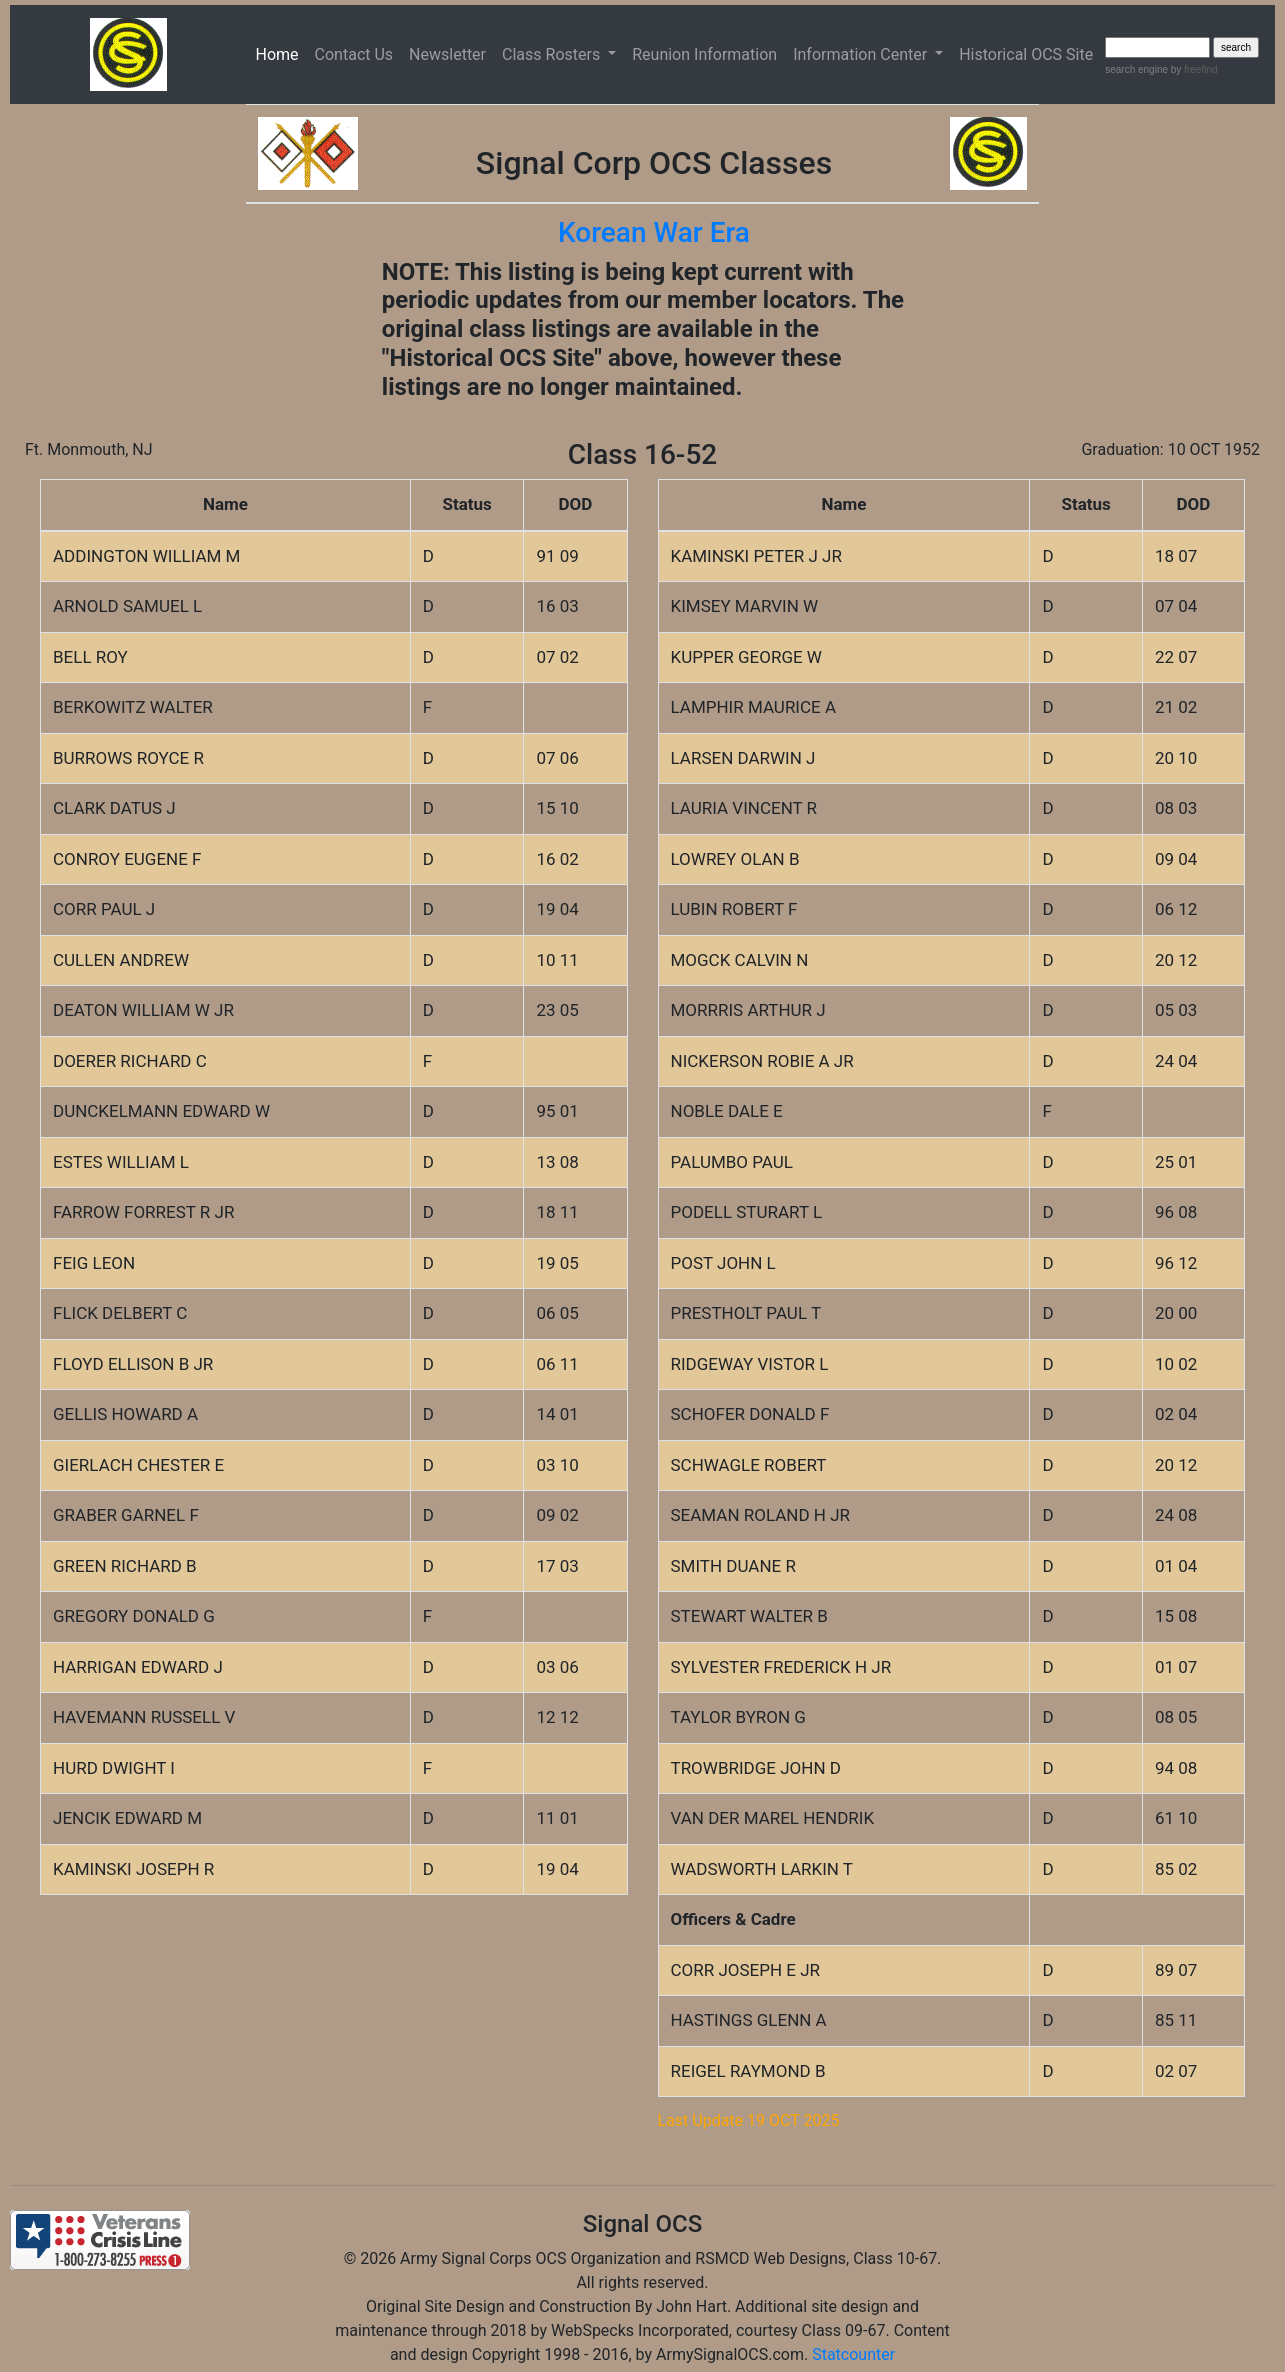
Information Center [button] (862, 54)
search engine (1136, 69)
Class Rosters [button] (553, 54)
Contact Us (354, 54)
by (1192, 69)
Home (281, 53)
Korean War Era (654, 232)
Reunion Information (704, 54)
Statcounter (853, 2354)
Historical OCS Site (1026, 54)
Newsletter (447, 54)
